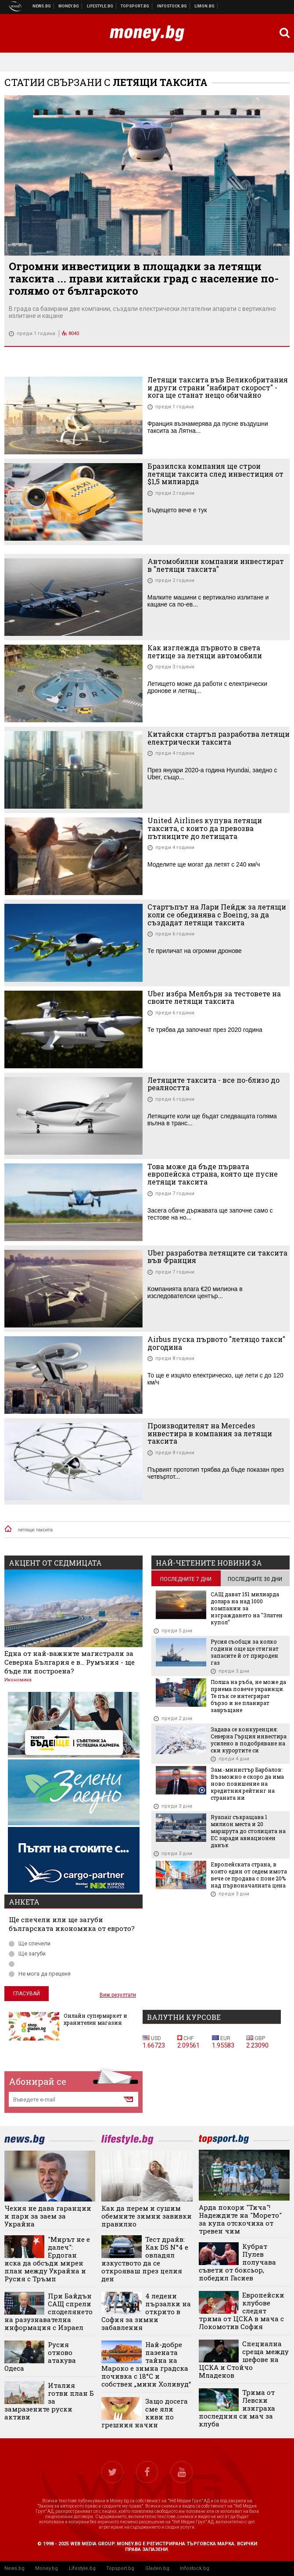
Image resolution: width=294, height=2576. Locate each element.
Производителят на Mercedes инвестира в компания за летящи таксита (209, 1433)
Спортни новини (135, 6)
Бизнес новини (69, 6)
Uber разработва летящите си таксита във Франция (217, 1256)
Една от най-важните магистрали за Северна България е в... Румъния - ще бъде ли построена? (69, 1662)
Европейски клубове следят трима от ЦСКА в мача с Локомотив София (241, 2310)
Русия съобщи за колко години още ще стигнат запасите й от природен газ (245, 1652)
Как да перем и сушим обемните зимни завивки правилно (146, 2216)
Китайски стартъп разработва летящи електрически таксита (218, 738)
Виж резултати (118, 1995)
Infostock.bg (194, 2568)
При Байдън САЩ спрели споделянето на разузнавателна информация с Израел (48, 2311)
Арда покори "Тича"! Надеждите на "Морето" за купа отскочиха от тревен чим (240, 2219)
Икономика (18, 1680)
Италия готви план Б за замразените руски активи (49, 2401)
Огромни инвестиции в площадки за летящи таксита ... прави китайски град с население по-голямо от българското (144, 278)
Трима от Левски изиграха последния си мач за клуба (237, 2408)
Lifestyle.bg (82, 2568)
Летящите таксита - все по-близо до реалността (213, 1084)
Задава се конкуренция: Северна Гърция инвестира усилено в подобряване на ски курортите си (249, 1740)
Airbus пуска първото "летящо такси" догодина (216, 1343)
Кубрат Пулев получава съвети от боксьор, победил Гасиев (237, 2262)
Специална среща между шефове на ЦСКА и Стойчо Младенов (244, 2359)
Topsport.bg (120, 2568)
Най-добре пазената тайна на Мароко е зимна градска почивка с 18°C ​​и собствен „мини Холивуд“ (146, 2364)
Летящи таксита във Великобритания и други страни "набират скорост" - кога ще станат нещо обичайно (217, 387)
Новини (42, 6)
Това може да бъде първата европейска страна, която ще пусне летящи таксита (212, 1174)
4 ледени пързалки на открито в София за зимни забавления (145, 2311)
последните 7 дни (186, 1579)
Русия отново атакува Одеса (40, 2356)
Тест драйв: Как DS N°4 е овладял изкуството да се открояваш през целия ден (144, 2259)
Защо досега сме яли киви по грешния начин (144, 2413)
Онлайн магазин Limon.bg (205, 6)
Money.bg (46, 2568)
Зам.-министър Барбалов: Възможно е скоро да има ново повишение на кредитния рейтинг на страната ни (247, 1783)
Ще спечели (29, 1943)
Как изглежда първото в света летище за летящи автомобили (204, 651)
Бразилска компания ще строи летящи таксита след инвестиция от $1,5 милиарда (215, 473)
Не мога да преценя (40, 1973)
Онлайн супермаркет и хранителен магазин (95, 2019)
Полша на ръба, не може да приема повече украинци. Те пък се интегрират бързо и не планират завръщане (248, 1695)
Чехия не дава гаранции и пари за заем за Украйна (47, 2216)
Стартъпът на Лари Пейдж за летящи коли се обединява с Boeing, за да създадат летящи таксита (216, 914)
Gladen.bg (157, 2568)
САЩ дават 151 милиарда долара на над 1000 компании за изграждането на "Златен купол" (247, 1608)
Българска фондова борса (172, 6)
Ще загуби (27, 1953)
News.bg (14, 2568)
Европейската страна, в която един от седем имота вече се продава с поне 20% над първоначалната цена (249, 1875)
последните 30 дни (255, 1579)
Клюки (100, 6)
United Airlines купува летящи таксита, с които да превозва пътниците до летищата (204, 828)
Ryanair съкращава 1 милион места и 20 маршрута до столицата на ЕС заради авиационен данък (248, 1830)
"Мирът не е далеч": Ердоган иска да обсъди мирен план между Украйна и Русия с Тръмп (47, 2259)
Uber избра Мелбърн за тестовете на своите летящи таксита (214, 997)
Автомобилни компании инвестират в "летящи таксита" (215, 565)
